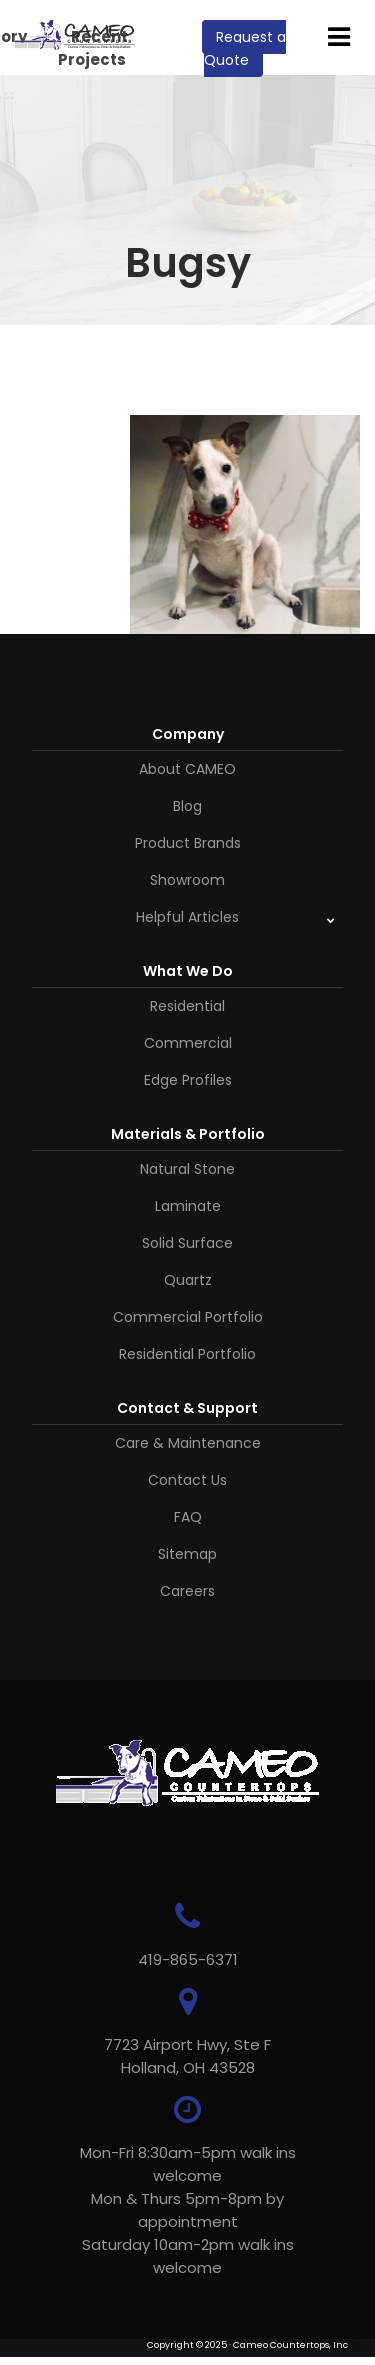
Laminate (188, 1206)
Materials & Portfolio (188, 1134)
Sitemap (187, 1554)
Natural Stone (187, 1169)
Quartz (188, 1280)
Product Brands (188, 843)
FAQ (188, 1517)
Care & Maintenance (188, 1443)
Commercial (188, 1043)
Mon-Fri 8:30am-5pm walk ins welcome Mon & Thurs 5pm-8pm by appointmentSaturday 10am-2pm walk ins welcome (188, 2210)
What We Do (188, 971)
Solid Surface (187, 1243)
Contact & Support (187, 1408)
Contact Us (187, 1480)
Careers (187, 1591)
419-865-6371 (188, 1959)
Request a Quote (245, 48)
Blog (187, 806)
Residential (187, 1006)
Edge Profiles (188, 1080)
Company (188, 734)
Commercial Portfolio (188, 1317)
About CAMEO (187, 769)
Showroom (187, 880)
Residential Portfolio (187, 1354)
